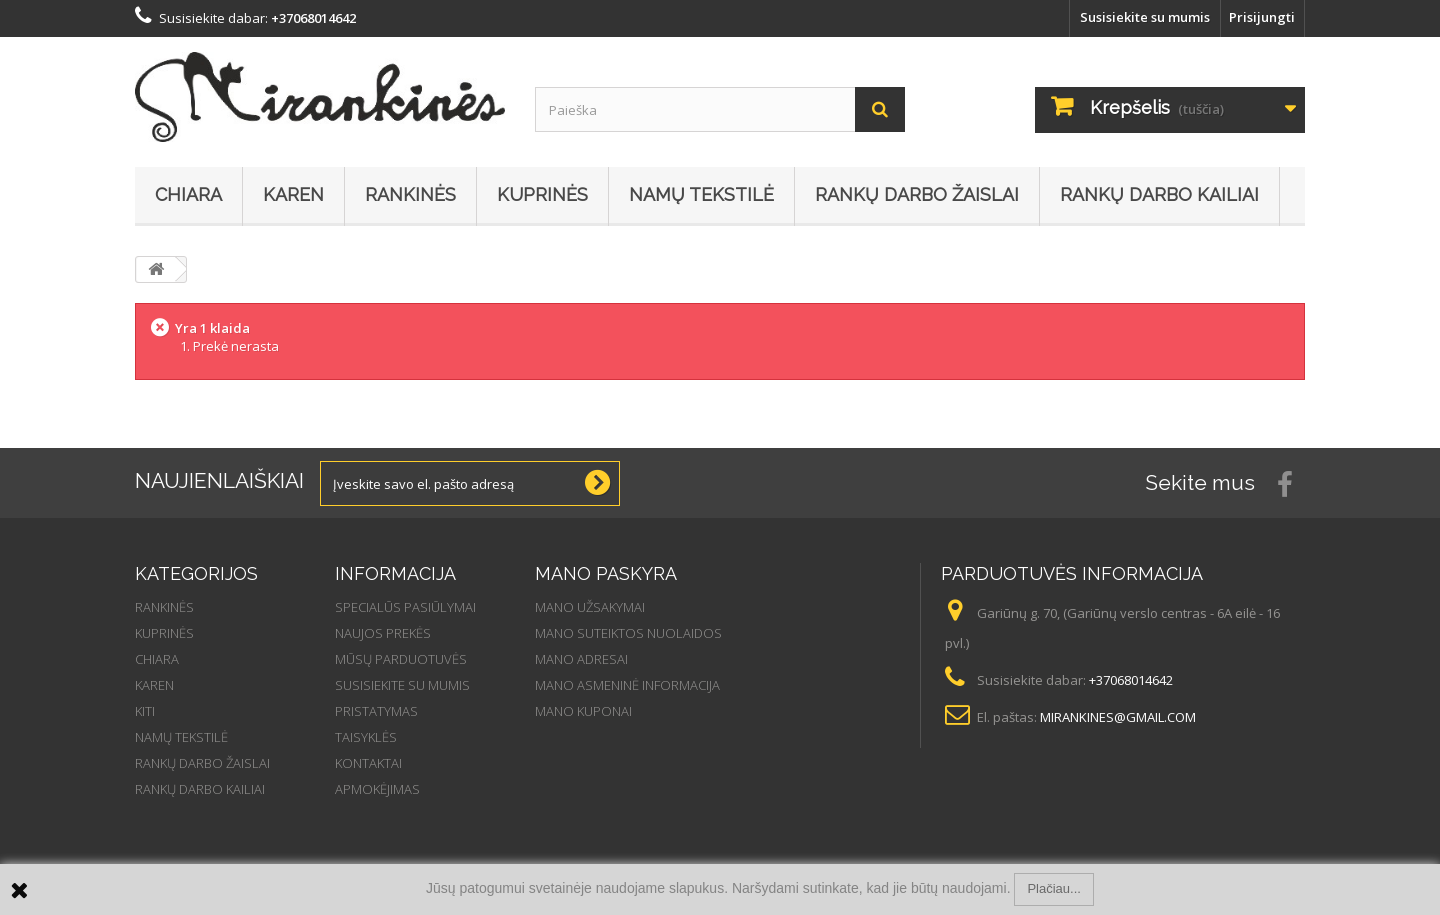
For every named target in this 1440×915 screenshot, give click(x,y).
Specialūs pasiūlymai (405, 607)
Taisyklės (366, 737)
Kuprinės (542, 194)
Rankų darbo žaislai (917, 194)
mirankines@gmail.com (1118, 717)
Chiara (188, 194)
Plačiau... (1053, 888)
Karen (293, 194)
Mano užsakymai (590, 607)
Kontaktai (368, 763)
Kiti (145, 711)
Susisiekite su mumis (1145, 17)
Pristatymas (376, 711)
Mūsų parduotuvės (401, 659)
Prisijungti (1262, 17)
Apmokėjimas (377, 789)
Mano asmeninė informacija (627, 685)
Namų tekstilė (701, 194)
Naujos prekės (383, 633)
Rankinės (410, 194)
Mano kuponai (583, 711)
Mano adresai (581, 659)
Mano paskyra (606, 573)
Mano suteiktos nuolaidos (628, 633)
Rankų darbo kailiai (1159, 194)
